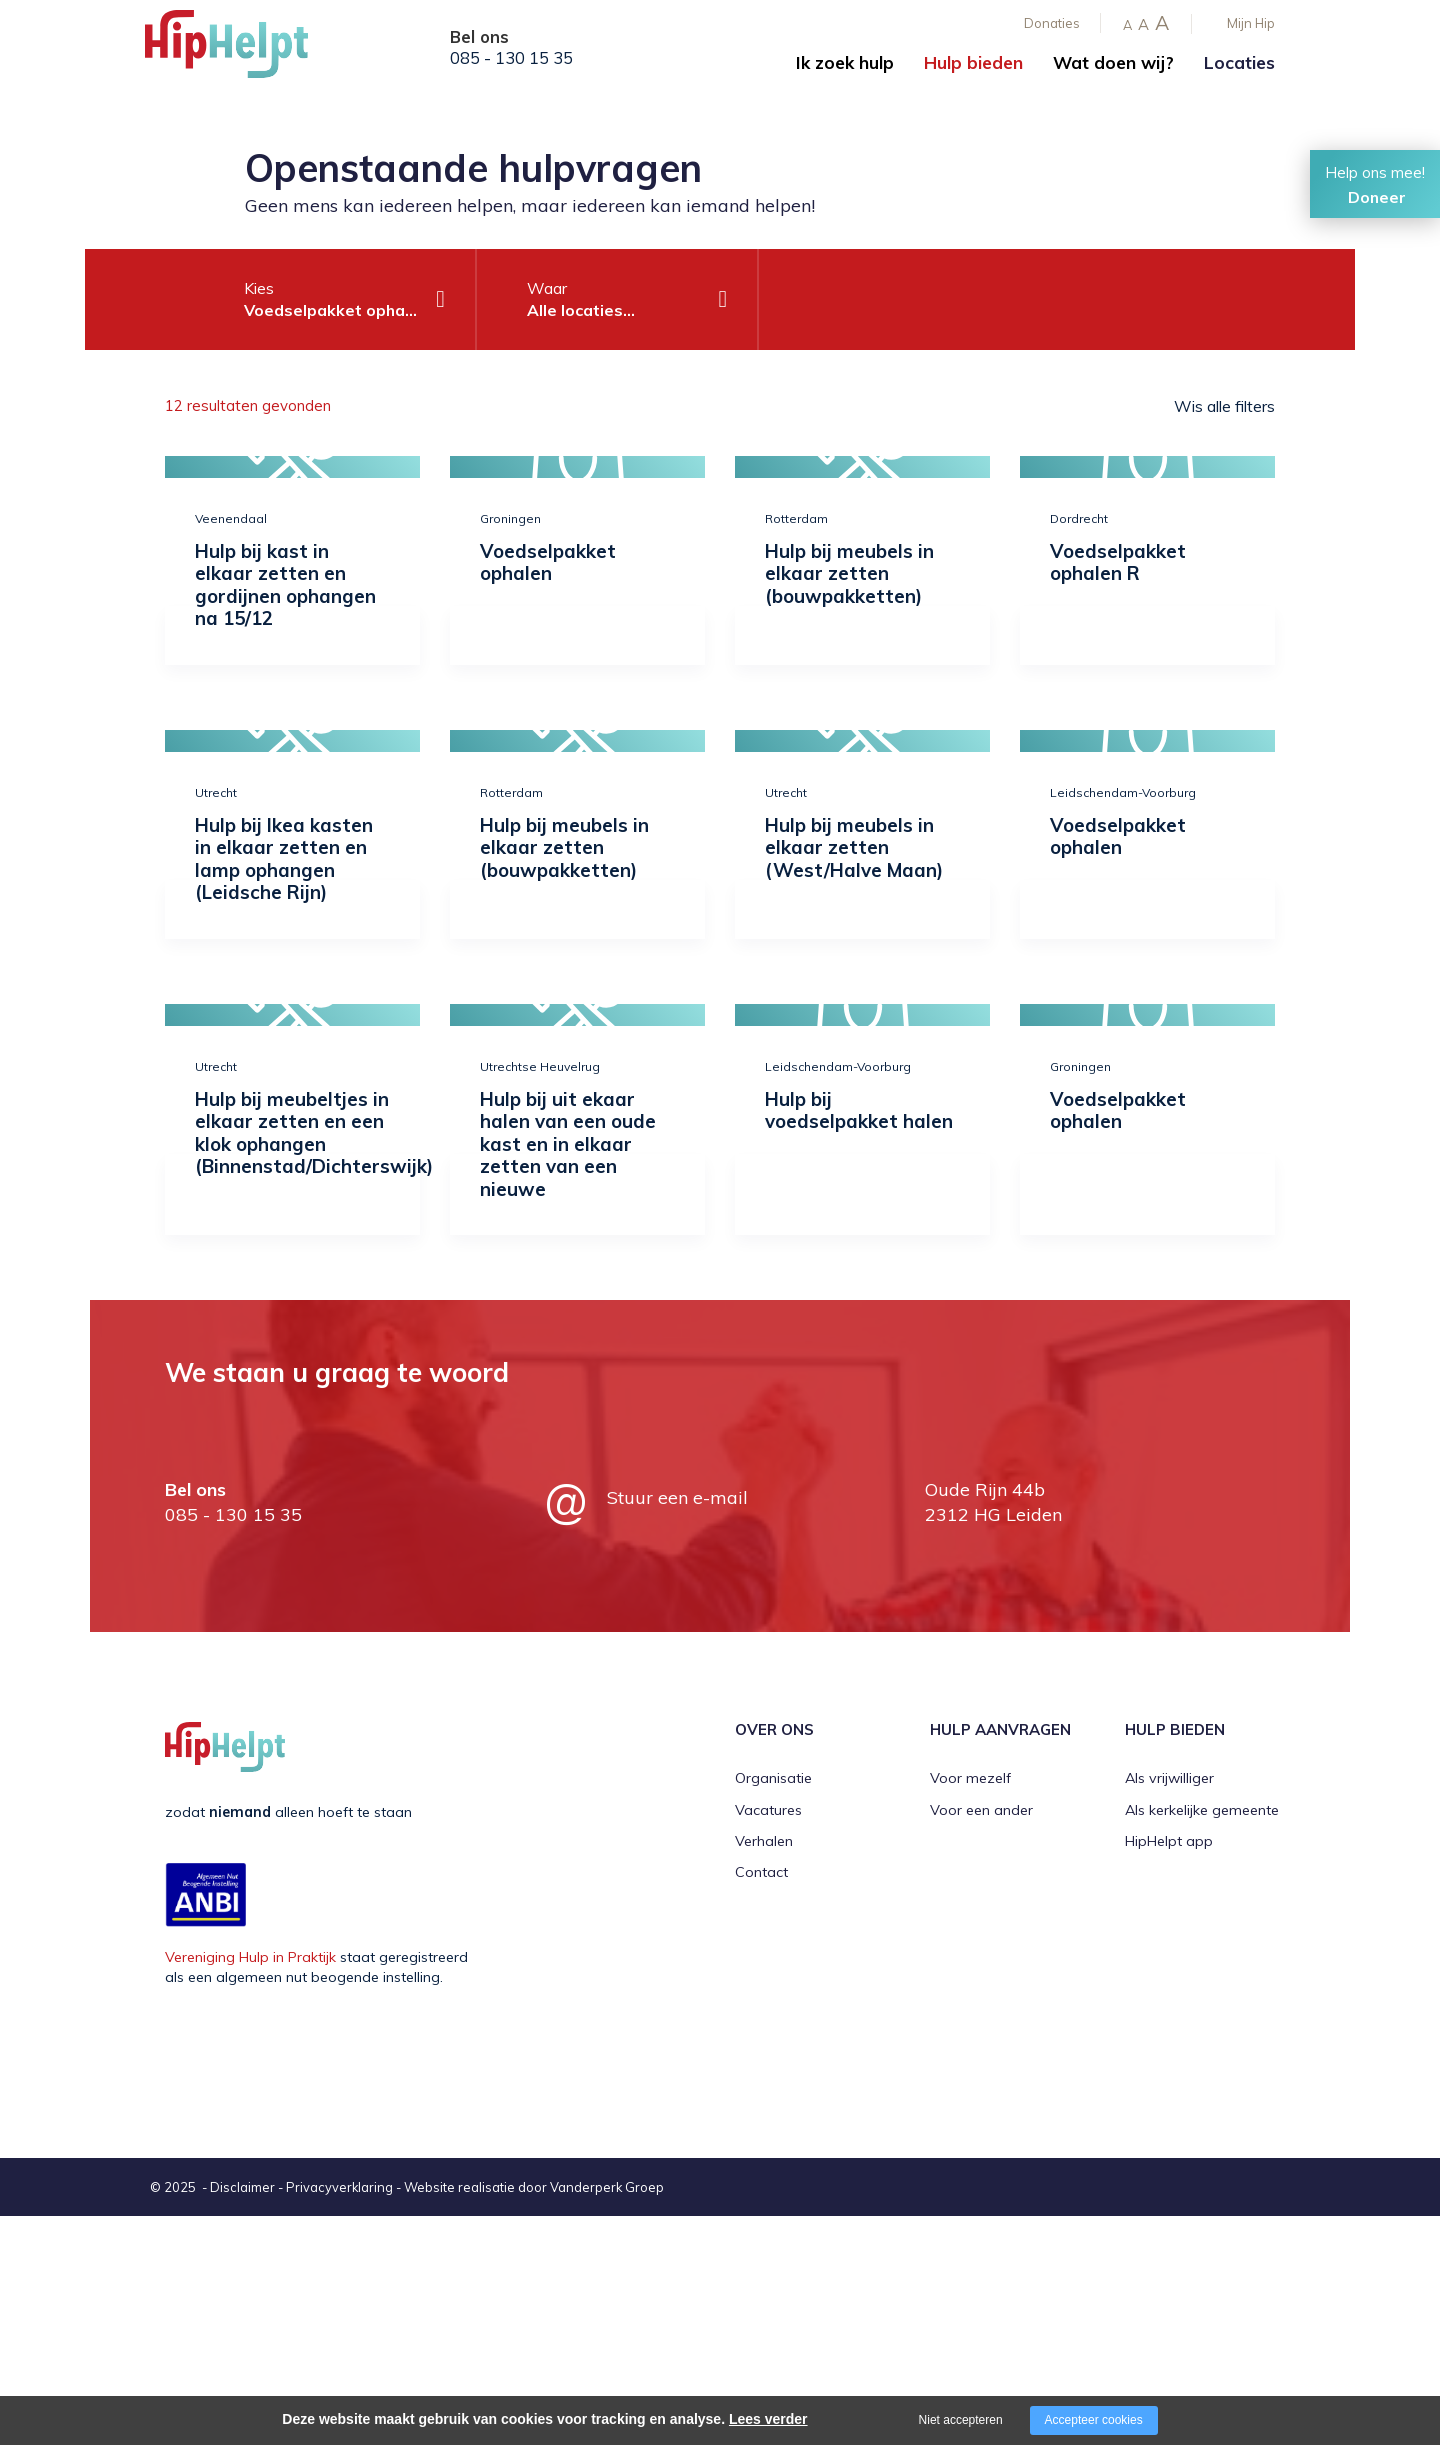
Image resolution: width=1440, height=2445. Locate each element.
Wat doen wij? (1113, 62)
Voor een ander (981, 1810)
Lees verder (768, 2419)
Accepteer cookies (1094, 2420)
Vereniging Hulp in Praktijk (250, 1957)
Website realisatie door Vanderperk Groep (534, 2187)
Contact (761, 1872)
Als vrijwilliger (1169, 1778)
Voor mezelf (970, 1778)
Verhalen (764, 1841)
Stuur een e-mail (677, 1497)
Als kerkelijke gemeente (1202, 1810)
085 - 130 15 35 (511, 58)
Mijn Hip (1251, 23)
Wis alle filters (1224, 406)
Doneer (1377, 197)
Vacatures (768, 1810)
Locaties (1239, 62)
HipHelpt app (1169, 1841)
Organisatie (773, 1778)
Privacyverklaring (339, 2187)
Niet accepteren (961, 2420)
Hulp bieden (973, 62)
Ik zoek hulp (845, 62)
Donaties (1052, 23)
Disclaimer (242, 2187)
